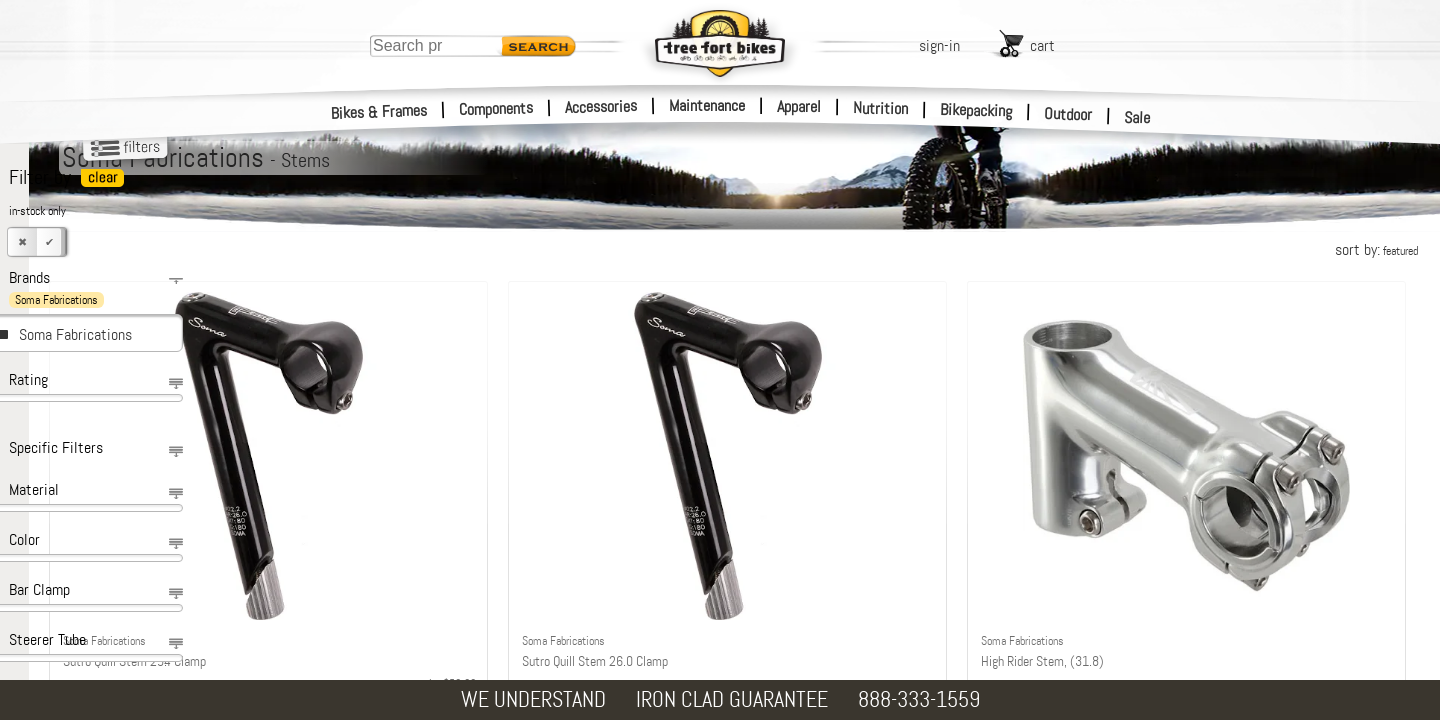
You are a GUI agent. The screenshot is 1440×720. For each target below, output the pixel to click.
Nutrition (880, 108)
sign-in (939, 45)
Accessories (601, 106)
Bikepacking (976, 110)
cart (1042, 45)
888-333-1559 (919, 699)
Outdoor (1068, 114)
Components (496, 108)
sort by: (1376, 249)
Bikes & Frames (379, 112)
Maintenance (707, 105)
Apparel (799, 106)
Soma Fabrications (75, 334)
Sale (1137, 118)
